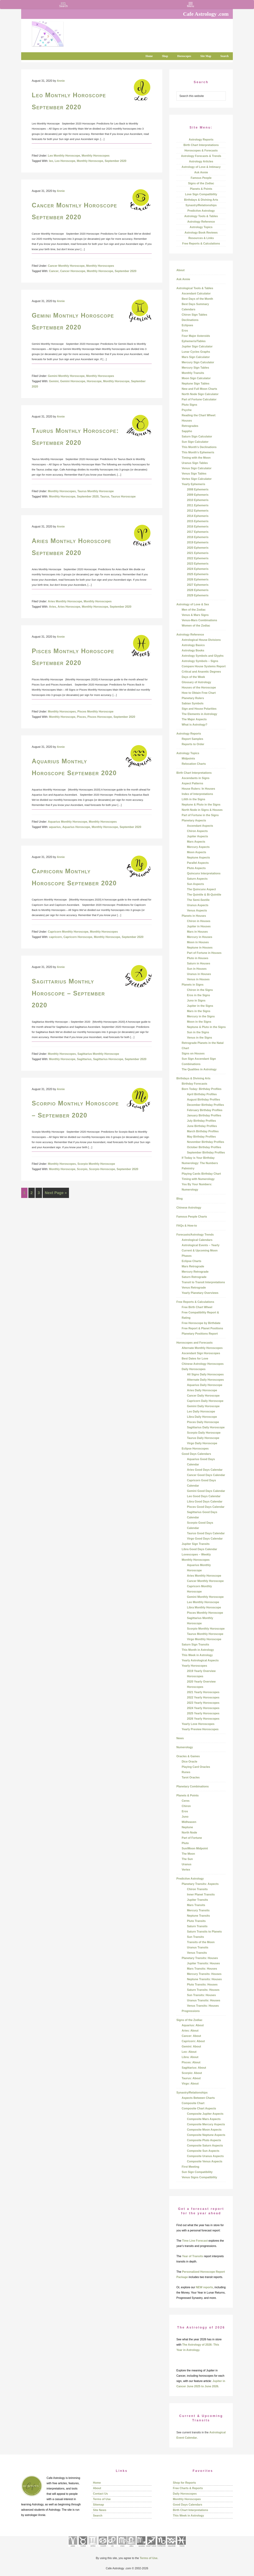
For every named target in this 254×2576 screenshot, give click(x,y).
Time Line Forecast (195, 2240)
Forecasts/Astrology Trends (195, 1234)
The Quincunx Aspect (201, 889)
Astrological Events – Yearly (200, 1245)
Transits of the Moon (200, 1942)
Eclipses (187, 325)
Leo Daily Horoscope (201, 1411)
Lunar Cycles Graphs (196, 351)
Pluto (185, 1843)
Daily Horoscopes (193, 1369)
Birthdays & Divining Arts (201, 199)
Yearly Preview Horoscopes (200, 1729)
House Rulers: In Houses (198, 788)
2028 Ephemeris (197, 590)
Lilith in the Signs (193, 799)
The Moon (188, 1853)
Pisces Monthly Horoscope (95, 711)
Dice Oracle (189, 1761)
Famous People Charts (191, 1216)
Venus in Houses (198, 979)
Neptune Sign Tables (195, 383)
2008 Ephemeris (197, 489)
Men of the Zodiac (194, 609)
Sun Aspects (195, 884)
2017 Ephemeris (197, 531)
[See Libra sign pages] (131, 2547)
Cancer (54, 271)
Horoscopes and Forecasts (194, 1342)
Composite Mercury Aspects (206, 2124)
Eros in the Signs (198, 995)
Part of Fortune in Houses (204, 952)
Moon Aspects (196, 852)
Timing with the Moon (196, 457)
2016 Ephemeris (197, 526)
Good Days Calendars (196, 1453)
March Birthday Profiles (203, 1131)
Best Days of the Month (197, 298)
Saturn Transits (197, 1926)
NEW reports (204, 2287)
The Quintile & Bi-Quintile (204, 894)
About (180, 270)
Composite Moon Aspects (204, 2129)
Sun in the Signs (198, 1032)
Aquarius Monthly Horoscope (67, 821)
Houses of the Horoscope (199, 687)
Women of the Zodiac (196, 625)
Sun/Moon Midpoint (195, 1848)
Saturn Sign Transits (195, 1644)
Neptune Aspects (198, 857)
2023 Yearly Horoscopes (203, 1702)
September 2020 (115, 160)
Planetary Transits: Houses (200, 1958)
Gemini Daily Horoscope (203, 1406)
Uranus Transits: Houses (203, 2000)
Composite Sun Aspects (203, 2150)
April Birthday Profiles (202, 1094)
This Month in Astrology (198, 1649)
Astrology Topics (201, 227)
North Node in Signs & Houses (202, 809)
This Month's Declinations (199, 447)
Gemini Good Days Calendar (206, 1490)
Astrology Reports (201, 139)
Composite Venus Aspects (204, 2161)
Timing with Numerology (198, 1178)
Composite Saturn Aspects (205, 2145)
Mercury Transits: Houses (204, 1973)
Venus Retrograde (194, 1287)
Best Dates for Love (195, 1358)
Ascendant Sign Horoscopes (201, 1353)
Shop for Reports (184, 2482)
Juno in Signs (196, 1000)
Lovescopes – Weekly (196, 1554)
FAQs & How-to (186, 1225)
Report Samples (192, 738)
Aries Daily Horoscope (202, 1390)
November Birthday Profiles (205, 1141)
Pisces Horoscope (99, 716)
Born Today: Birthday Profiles (202, 1088)
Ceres (185, 1800)
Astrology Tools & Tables (201, 216)
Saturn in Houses (198, 963)
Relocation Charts (194, 763)
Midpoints (188, 758)
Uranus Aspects (197, 905)
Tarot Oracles (191, 1777)
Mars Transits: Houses (202, 1968)
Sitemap (98, 2504)
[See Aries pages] (72, 2547)
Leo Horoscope (65, 160)
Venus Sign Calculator (196, 468)
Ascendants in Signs (195, 778)
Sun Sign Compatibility (197, 2172)
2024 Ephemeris (197, 568)
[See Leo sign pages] (112, 2547)
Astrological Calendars (197, 1239)
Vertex (186, 1869)
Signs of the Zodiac (201, 183)
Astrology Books (193, 650)
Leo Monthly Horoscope (64, 155)
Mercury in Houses (199, 936)
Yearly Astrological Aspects (200, 1660)
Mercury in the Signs (201, 1016)
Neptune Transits (198, 1915)
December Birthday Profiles (205, 1104)
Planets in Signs (193, 984)
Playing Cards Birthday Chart (201, 1173)
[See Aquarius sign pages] (171, 2547)
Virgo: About (190, 2083)
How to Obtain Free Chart (199, 692)
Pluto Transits (196, 1920)
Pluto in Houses (197, 958)
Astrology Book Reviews (201, 232)
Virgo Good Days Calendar (205, 1538)
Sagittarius (84, 1059)
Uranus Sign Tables (195, 462)
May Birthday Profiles (201, 1136)
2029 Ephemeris (197, 595)
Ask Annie (201, 172)
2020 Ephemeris (197, 547)
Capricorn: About (193, 2041)
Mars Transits (196, 1905)
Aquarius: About (193, 2025)
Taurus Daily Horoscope (203, 1437)
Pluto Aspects (196, 868)
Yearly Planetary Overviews (200, 1292)
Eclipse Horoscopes (195, 1448)
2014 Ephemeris (197, 515)
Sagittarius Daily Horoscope (206, 1427)
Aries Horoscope (69, 606)
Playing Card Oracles (196, 1766)
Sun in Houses (197, 968)
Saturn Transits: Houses (203, 1989)
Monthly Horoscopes (96, 155)
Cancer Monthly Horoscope (66, 265)
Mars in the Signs (198, 1011)
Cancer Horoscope (72, 271)
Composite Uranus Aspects (205, 2156)
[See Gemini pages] (92, 2547)
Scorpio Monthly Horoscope (96, 1163)
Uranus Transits (197, 1947)
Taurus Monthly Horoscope (95, 491)
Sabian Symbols (193, 703)
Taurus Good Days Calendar (206, 1533)
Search (97, 2515)
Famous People (201, 177)
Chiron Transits (197, 1889)
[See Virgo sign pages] (122, 2547)
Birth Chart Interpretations (201, 145)
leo (51, 160)
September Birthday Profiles (206, 1152)
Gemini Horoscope (72, 381)
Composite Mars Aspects (204, 2119)
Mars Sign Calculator (196, 357)
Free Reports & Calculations (201, 243)
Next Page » (56, 1193)
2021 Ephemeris (197, 552)
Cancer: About (191, 2035)
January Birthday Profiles (204, 1115)
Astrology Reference (201, 221)
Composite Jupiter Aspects (205, 2113)
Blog (179, 1198)
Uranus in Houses (199, 974)
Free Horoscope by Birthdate (201, 1323)
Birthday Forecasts (194, 1083)
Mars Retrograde (193, 1266)
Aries (52, 606)
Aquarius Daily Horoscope (204, 1385)
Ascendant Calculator (196, 293)
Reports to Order (193, 744)
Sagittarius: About (194, 2067)
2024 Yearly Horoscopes (203, 1708)
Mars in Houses (197, 931)
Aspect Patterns (192, 783)
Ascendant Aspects (200, 825)
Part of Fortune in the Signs (200, 815)
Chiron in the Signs (200, 989)
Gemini (54, 381)
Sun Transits (195, 1936)
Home (97, 2482)
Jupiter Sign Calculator (197, 346)
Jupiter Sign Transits (196, 1543)
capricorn (55, 936)
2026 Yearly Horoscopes (203, 1718)
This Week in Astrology (197, 1655)
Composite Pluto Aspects (204, 2140)
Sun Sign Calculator (195, 441)
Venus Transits (197, 1952)
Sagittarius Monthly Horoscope (98, 1053)
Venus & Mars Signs (195, 614)
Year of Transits (192, 2256)
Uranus (186, 1864)
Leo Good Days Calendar (203, 1496)
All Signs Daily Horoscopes (205, 1374)
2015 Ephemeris (197, 521)
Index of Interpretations (197, 793)
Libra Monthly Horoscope (204, 1607)
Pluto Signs (189, 404)
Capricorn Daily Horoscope (205, 1400)
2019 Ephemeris (197, 542)
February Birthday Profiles (204, 1110)
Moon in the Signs (199, 1021)
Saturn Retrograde (194, 1276)
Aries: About (190, 2030)
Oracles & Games (188, 1756)
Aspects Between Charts (198, 2097)
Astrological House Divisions (201, 639)
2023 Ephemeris (197, 563)
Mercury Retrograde (195, 1271)
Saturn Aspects (197, 878)
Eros (185, 330)
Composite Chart (193, 2103)
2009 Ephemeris (197, 494)
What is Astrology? (194, 724)
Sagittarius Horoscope (108, 1059)
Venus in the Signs (199, 1037)
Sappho (187, 431)
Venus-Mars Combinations (199, 620)
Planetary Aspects (194, 820)
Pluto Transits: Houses (202, 1984)
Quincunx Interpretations (203, 873)
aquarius (55, 826)
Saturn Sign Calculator (197, 436)
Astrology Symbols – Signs (200, 661)
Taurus (104, 496)
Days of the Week (193, 676)
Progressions (191, 2010)
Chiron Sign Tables (194, 314)
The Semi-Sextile (198, 899)
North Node (189, 1832)
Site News (99, 2510)
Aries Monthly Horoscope (65, 601)
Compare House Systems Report (204, 666)
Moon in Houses (198, 942)
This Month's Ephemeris (198, 452)
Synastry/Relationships (201, 205)
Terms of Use (102, 2499)
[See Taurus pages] (82, 2547)
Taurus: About (191, 2078)
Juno (185, 1816)
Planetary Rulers (193, 698)
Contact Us (100, 2493)
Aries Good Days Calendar (205, 1469)
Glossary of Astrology (196, 682)
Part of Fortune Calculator (199, 399)
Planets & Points (201, 188)
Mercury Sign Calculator (198, 362)
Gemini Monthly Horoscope (66, 375)
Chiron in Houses (198, 921)
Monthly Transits (193, 372)
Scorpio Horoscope (102, 1169)
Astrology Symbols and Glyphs (202, 655)
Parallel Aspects (198, 862)
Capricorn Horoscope (78, 936)
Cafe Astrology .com (58, 32)
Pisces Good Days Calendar (206, 1506)
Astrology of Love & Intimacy (201, 166)
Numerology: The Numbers (200, 1163)
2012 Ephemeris (197, 510)
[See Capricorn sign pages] (161, 2547)
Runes (186, 1772)
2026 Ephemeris (197, 579)
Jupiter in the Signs (200, 1005)
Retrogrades (190, 425)
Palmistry (188, 1168)
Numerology (184, 1747)
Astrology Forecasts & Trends (201, 155)
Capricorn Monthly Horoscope (68, 931)
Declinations (190, 319)
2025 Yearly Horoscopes (203, 1713)
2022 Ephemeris (197, 558)
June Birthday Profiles (202, 1126)
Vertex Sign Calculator (197, 478)
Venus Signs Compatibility (199, 2177)
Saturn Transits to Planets (204, 1931)
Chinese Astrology (188, 1207)
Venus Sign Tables (194, 473)
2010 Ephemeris (197, 500)
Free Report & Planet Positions (202, 1328)
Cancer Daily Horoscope (203, 1395)
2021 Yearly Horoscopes (203, 1692)
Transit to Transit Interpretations (203, 1282)
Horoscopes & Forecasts (201, 150)
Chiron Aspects (197, 831)
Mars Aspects (196, 841)
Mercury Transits (198, 1910)
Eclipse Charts (191, 1261)
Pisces (81, 716)
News (180, 1738)
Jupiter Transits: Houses (203, 1963)
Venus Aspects (197, 910)
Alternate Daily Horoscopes (205, 1379)
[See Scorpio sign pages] (141, 2547)
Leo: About (189, 2051)
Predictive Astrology (201, 210)
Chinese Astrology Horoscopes (203, 1363)
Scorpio (82, 1169)
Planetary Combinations (192, 1786)
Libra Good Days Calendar (204, 1501)
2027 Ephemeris (197, 584)
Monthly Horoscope (90, 160)
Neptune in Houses (200, 947)
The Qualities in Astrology (199, 1069)
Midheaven (189, 1821)
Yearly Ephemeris (193, 484)
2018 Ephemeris (197, 537)
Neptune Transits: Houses (204, 1979)
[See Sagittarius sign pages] (151, 2547)
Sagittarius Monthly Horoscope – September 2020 (68, 993)
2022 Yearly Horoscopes (203, 1697)
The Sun (187, 1859)
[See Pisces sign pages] (181, 2547)
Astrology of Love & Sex (192, 604)
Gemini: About (191, 2046)
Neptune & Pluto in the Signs (201, 804)
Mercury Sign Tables (195, 367)
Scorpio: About (192, 2072)
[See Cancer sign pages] (102, 2547)
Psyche (187, 410)
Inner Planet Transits (201, 1894)
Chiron (186, 1806)
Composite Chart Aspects (199, 2108)
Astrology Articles (201, 161)
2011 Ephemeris (197, 505)
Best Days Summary (195, 304)
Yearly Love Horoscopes (198, 1723)
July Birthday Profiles (201, 1120)
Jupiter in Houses (199, 926)
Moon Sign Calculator (196, 378)
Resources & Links (201, 238)
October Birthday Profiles (204, 1147)
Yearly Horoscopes (194, 1665)
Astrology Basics (193, 645)
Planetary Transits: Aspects (200, 1883)
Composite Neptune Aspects (206, 2134)
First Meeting (190, 2166)
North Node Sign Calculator (200, 394)
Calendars (188, 309)
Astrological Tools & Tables (194, 288)
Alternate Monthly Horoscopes (202, 1347)
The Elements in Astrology (199, 713)
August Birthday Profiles (203, 1099)
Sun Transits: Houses (201, 1995)
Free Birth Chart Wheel (197, 1307)
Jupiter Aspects (197, 836)
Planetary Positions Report (200, 1333)
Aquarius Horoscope (76, 826)
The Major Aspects (194, 719)
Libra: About (190, 2057)
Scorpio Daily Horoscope (203, 1432)
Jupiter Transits (197, 1899)
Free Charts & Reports (188, 2488)
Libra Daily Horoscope (202, 1416)
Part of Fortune (192, 1837)
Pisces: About (191, 2062)
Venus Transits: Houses (203, 2005)
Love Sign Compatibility (201, 194)
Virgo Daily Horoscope (202, 1443)
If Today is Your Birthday (198, 1157)
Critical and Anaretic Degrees (201, 671)
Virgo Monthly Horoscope (204, 1639)
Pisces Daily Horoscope (203, 1422)
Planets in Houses (194, 915)
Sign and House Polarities (199, 708)
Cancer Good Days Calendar (206, 1475)
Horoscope (94, 381)
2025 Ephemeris (197, 574)
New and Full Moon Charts (199, 388)
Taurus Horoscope (123, 496)
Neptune (187, 1827)
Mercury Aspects (198, 846)
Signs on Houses (193, 1053)
